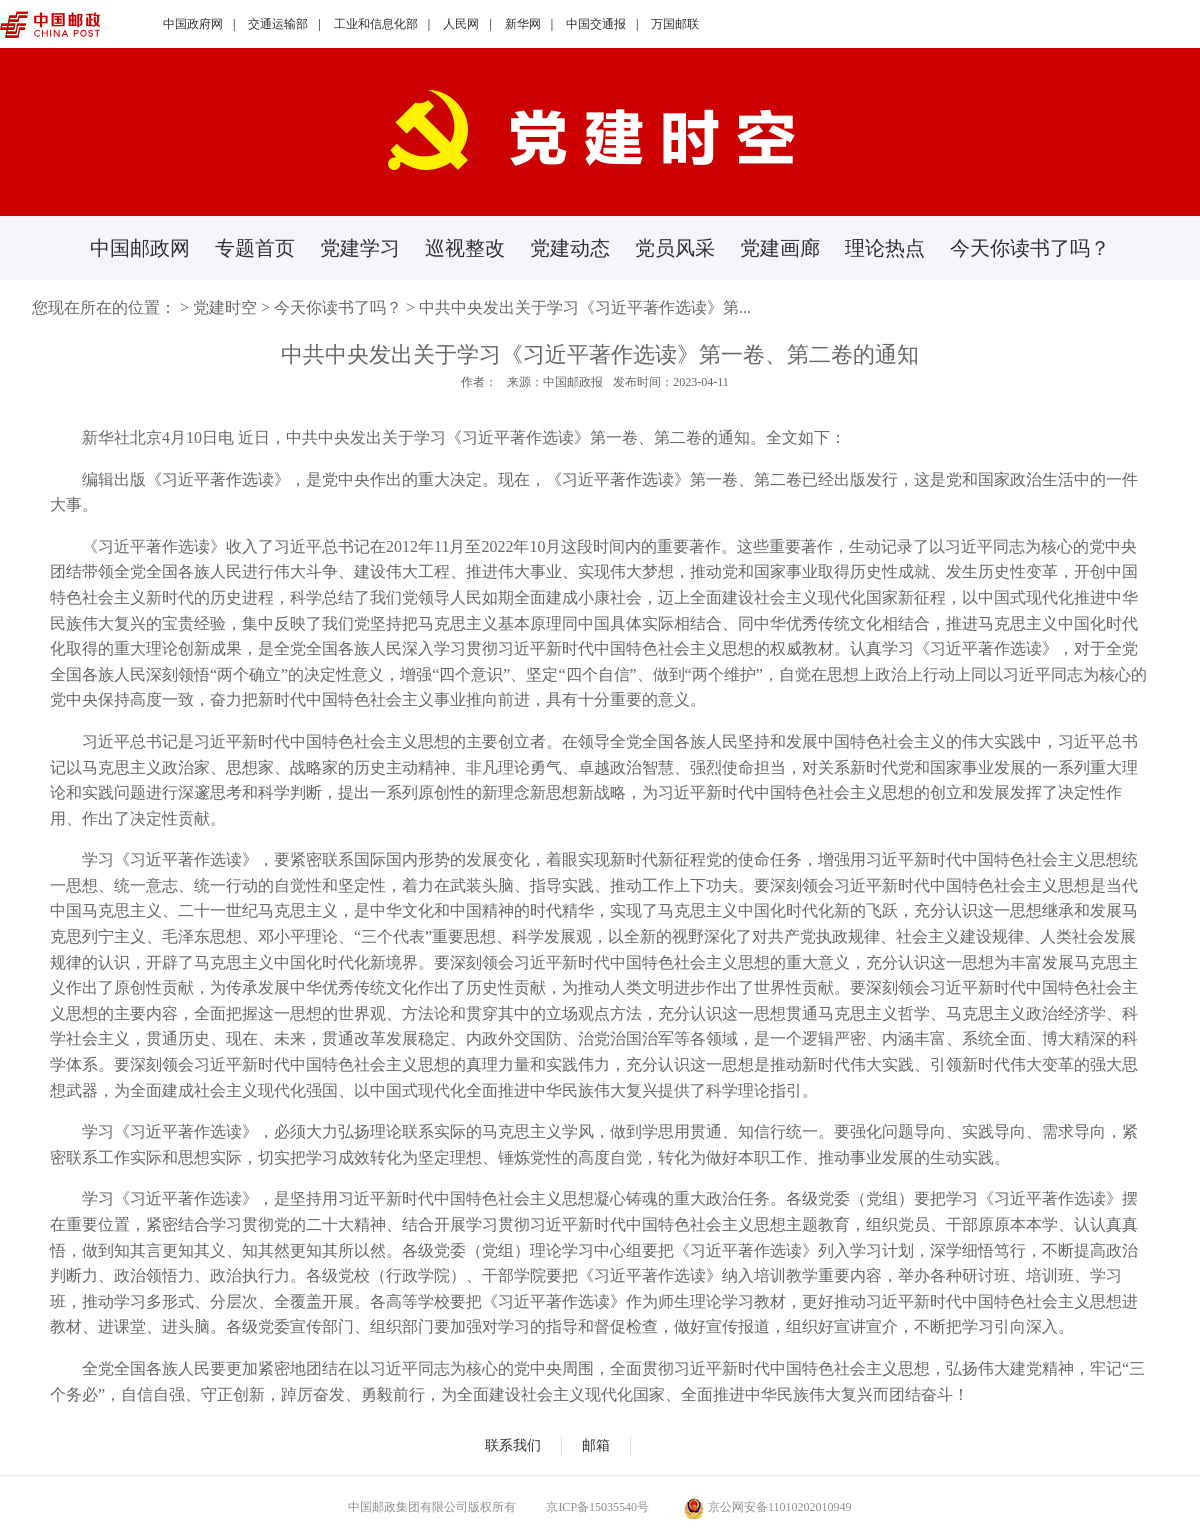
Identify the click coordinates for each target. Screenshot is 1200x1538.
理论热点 (885, 248)
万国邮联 (675, 24)
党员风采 (675, 248)
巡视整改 (465, 248)
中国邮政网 (140, 248)
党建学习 (360, 248)
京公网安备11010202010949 (768, 1507)
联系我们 (513, 1445)
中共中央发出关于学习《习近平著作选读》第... (585, 307)
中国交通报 (596, 24)
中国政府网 (193, 24)
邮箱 (596, 1445)
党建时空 (225, 307)
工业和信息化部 (376, 24)
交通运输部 (278, 24)
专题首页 (255, 248)
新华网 (523, 24)
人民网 (461, 24)
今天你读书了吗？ (1030, 248)
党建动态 (570, 248)
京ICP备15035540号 (597, 1507)
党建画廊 (780, 248)
